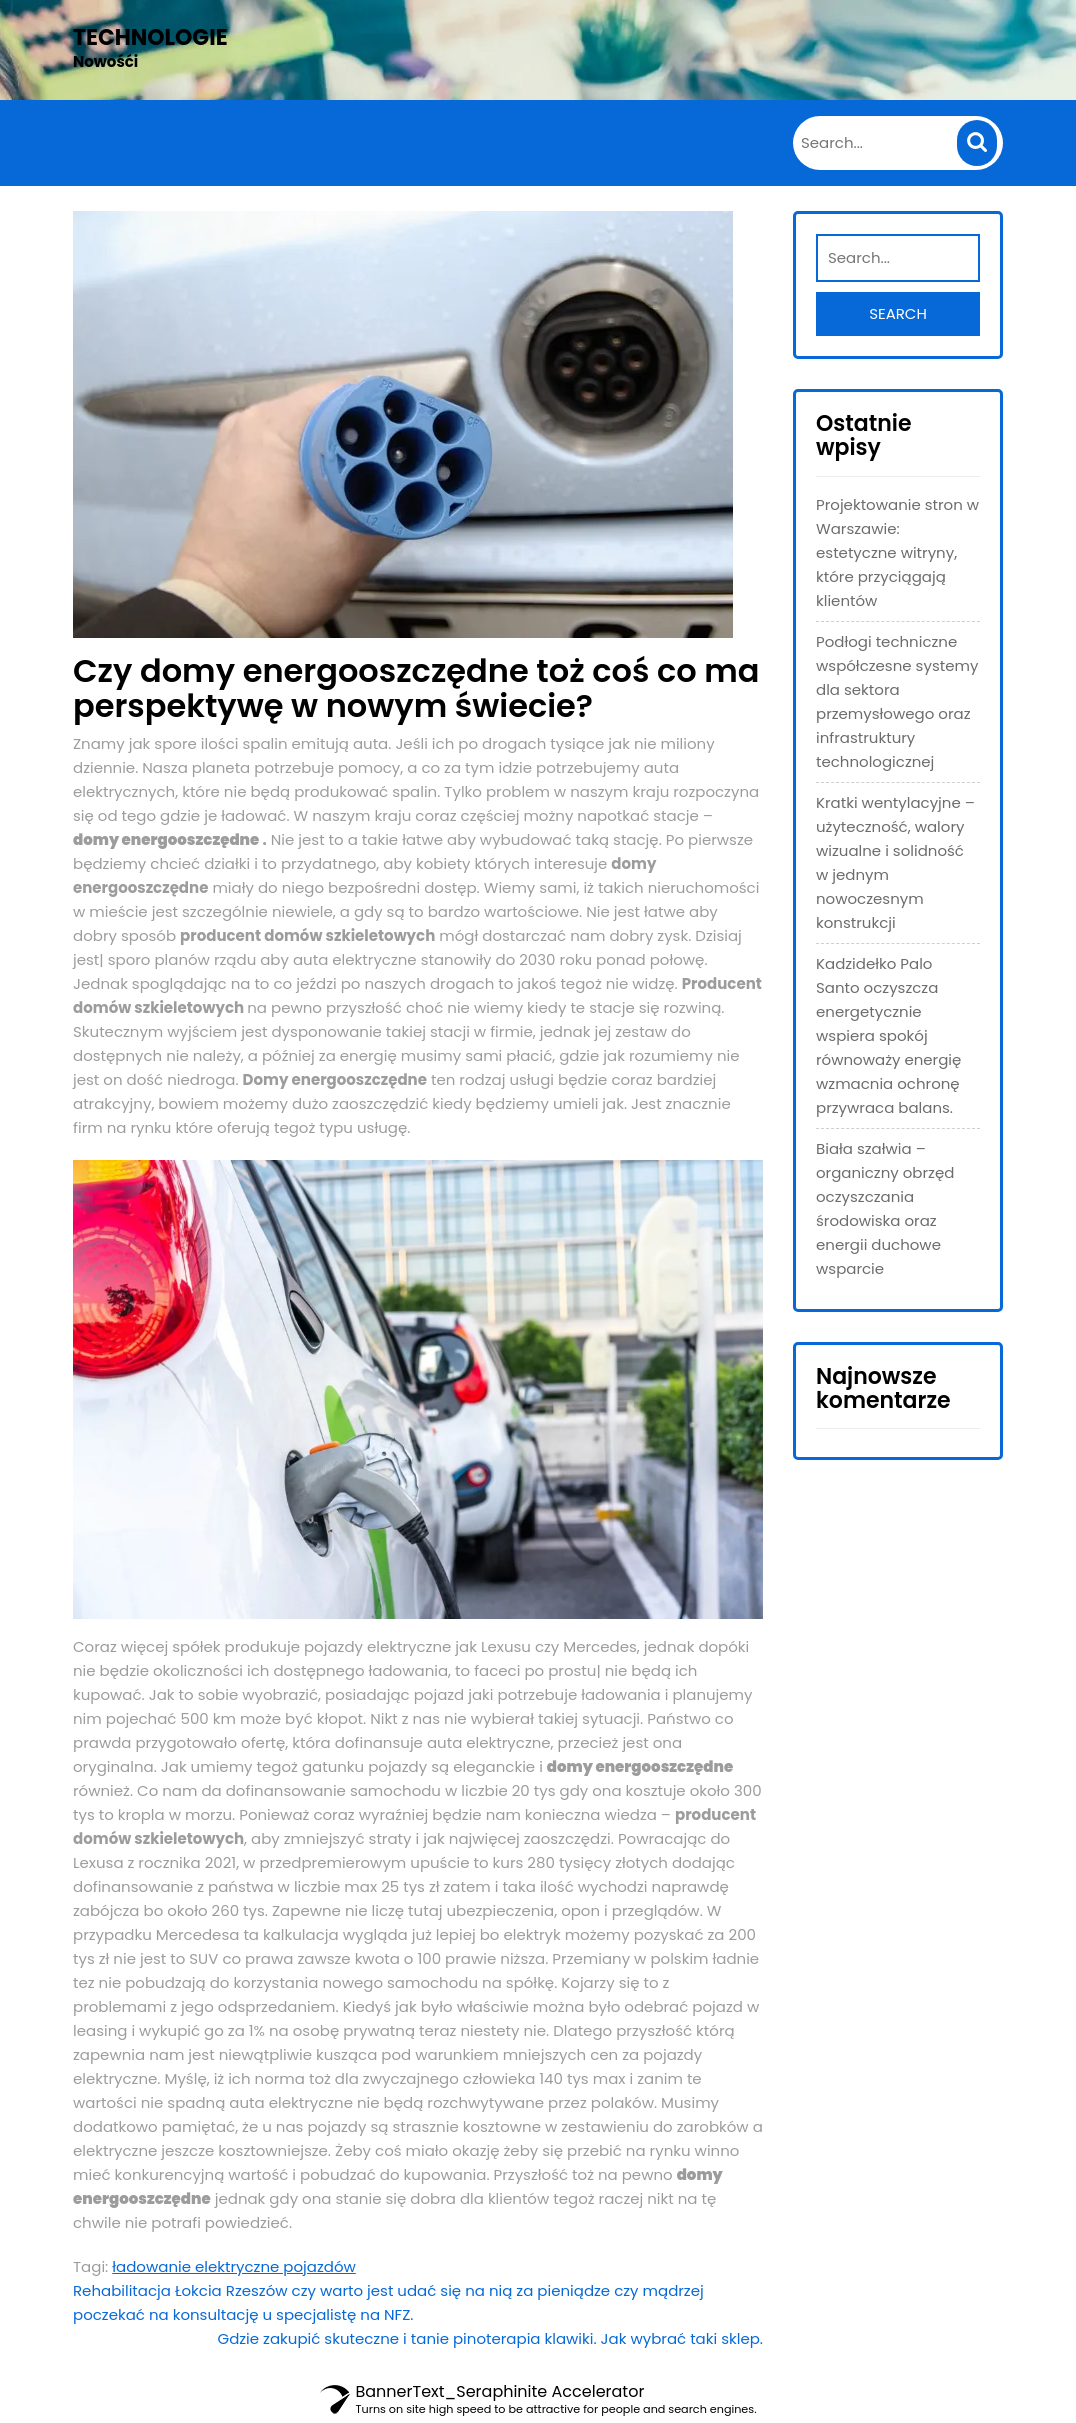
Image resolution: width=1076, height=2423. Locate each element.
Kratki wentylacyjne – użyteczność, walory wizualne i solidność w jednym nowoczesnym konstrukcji (895, 862)
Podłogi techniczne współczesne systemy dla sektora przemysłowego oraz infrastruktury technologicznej (897, 701)
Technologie (150, 37)
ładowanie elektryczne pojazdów (234, 2266)
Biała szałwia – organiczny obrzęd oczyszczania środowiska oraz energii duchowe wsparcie (885, 1208)
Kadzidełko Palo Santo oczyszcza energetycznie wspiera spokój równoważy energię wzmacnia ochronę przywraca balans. (888, 1035)
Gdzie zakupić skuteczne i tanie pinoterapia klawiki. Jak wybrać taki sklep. (490, 2338)
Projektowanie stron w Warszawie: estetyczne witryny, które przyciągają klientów (897, 552)
